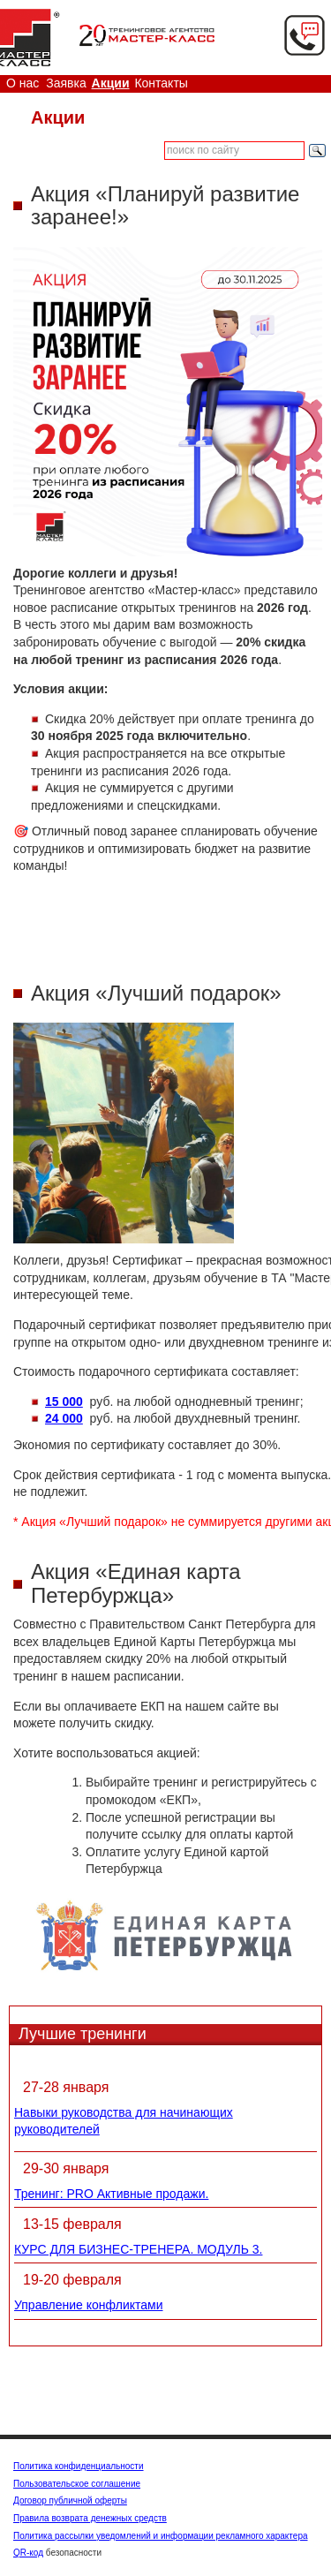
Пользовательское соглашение (76, 2484)
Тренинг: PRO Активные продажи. (111, 2194)
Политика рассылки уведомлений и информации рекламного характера (160, 2536)
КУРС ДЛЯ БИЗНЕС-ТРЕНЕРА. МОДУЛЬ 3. (138, 2249)
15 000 (64, 1401)
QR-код (28, 2552)
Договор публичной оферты (70, 2500)
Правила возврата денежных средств (90, 2518)
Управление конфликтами (88, 2305)
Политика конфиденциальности (78, 2466)
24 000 (64, 1418)
